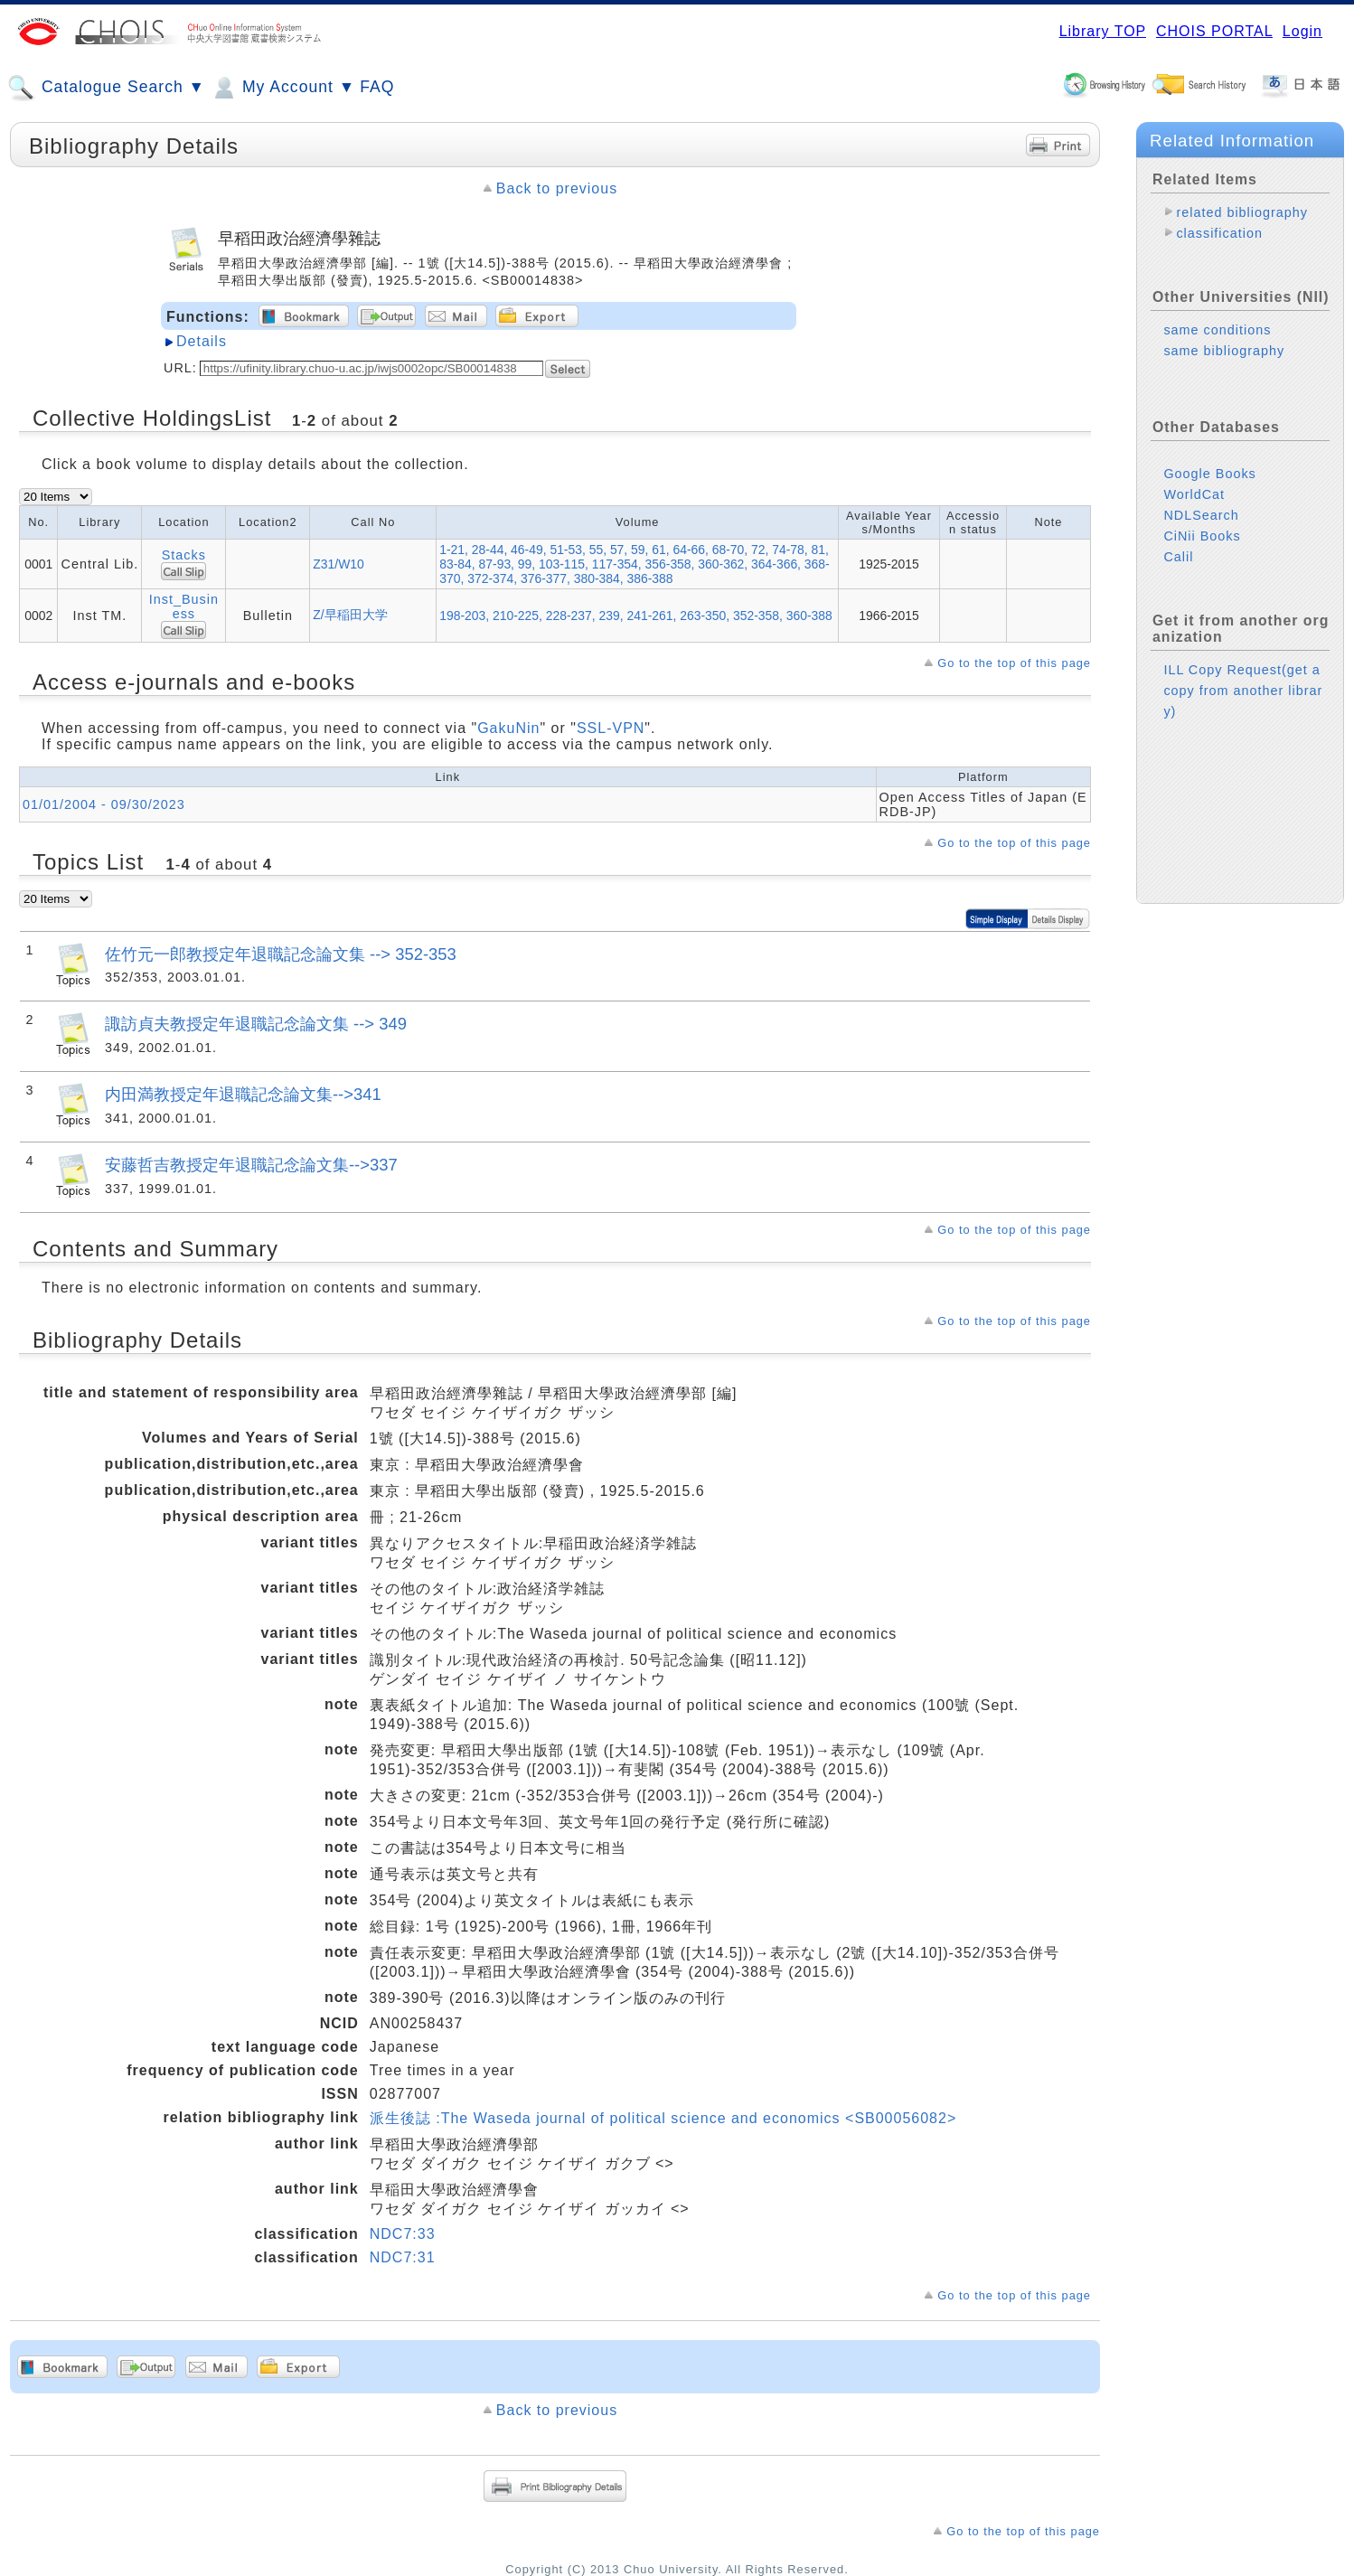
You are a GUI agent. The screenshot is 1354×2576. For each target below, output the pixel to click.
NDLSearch (1200, 515)
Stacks (184, 555)
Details (201, 341)
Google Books (1209, 473)
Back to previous (556, 188)
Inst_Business (184, 606)
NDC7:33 (403, 2234)
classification (1219, 233)
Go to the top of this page (1014, 663)
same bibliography (1223, 350)
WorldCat (1194, 494)
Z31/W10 (338, 564)
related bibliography (1242, 212)
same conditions (1217, 330)
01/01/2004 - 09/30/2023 (104, 804)
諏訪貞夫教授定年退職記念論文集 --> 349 (256, 1023)
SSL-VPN (610, 728)
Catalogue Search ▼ (106, 87)
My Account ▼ (282, 87)
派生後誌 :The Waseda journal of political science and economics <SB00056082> (663, 2118)
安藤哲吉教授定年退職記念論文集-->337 (251, 1164)
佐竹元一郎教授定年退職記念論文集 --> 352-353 (280, 954)
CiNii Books (1201, 536)
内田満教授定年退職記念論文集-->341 (243, 1094)
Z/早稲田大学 (350, 614)
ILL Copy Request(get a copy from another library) (1242, 691)
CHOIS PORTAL (1214, 31)
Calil (1178, 557)
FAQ (377, 87)
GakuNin (508, 728)
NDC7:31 (403, 2257)
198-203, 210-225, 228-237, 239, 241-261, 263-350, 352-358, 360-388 (635, 615)
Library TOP (1102, 31)
